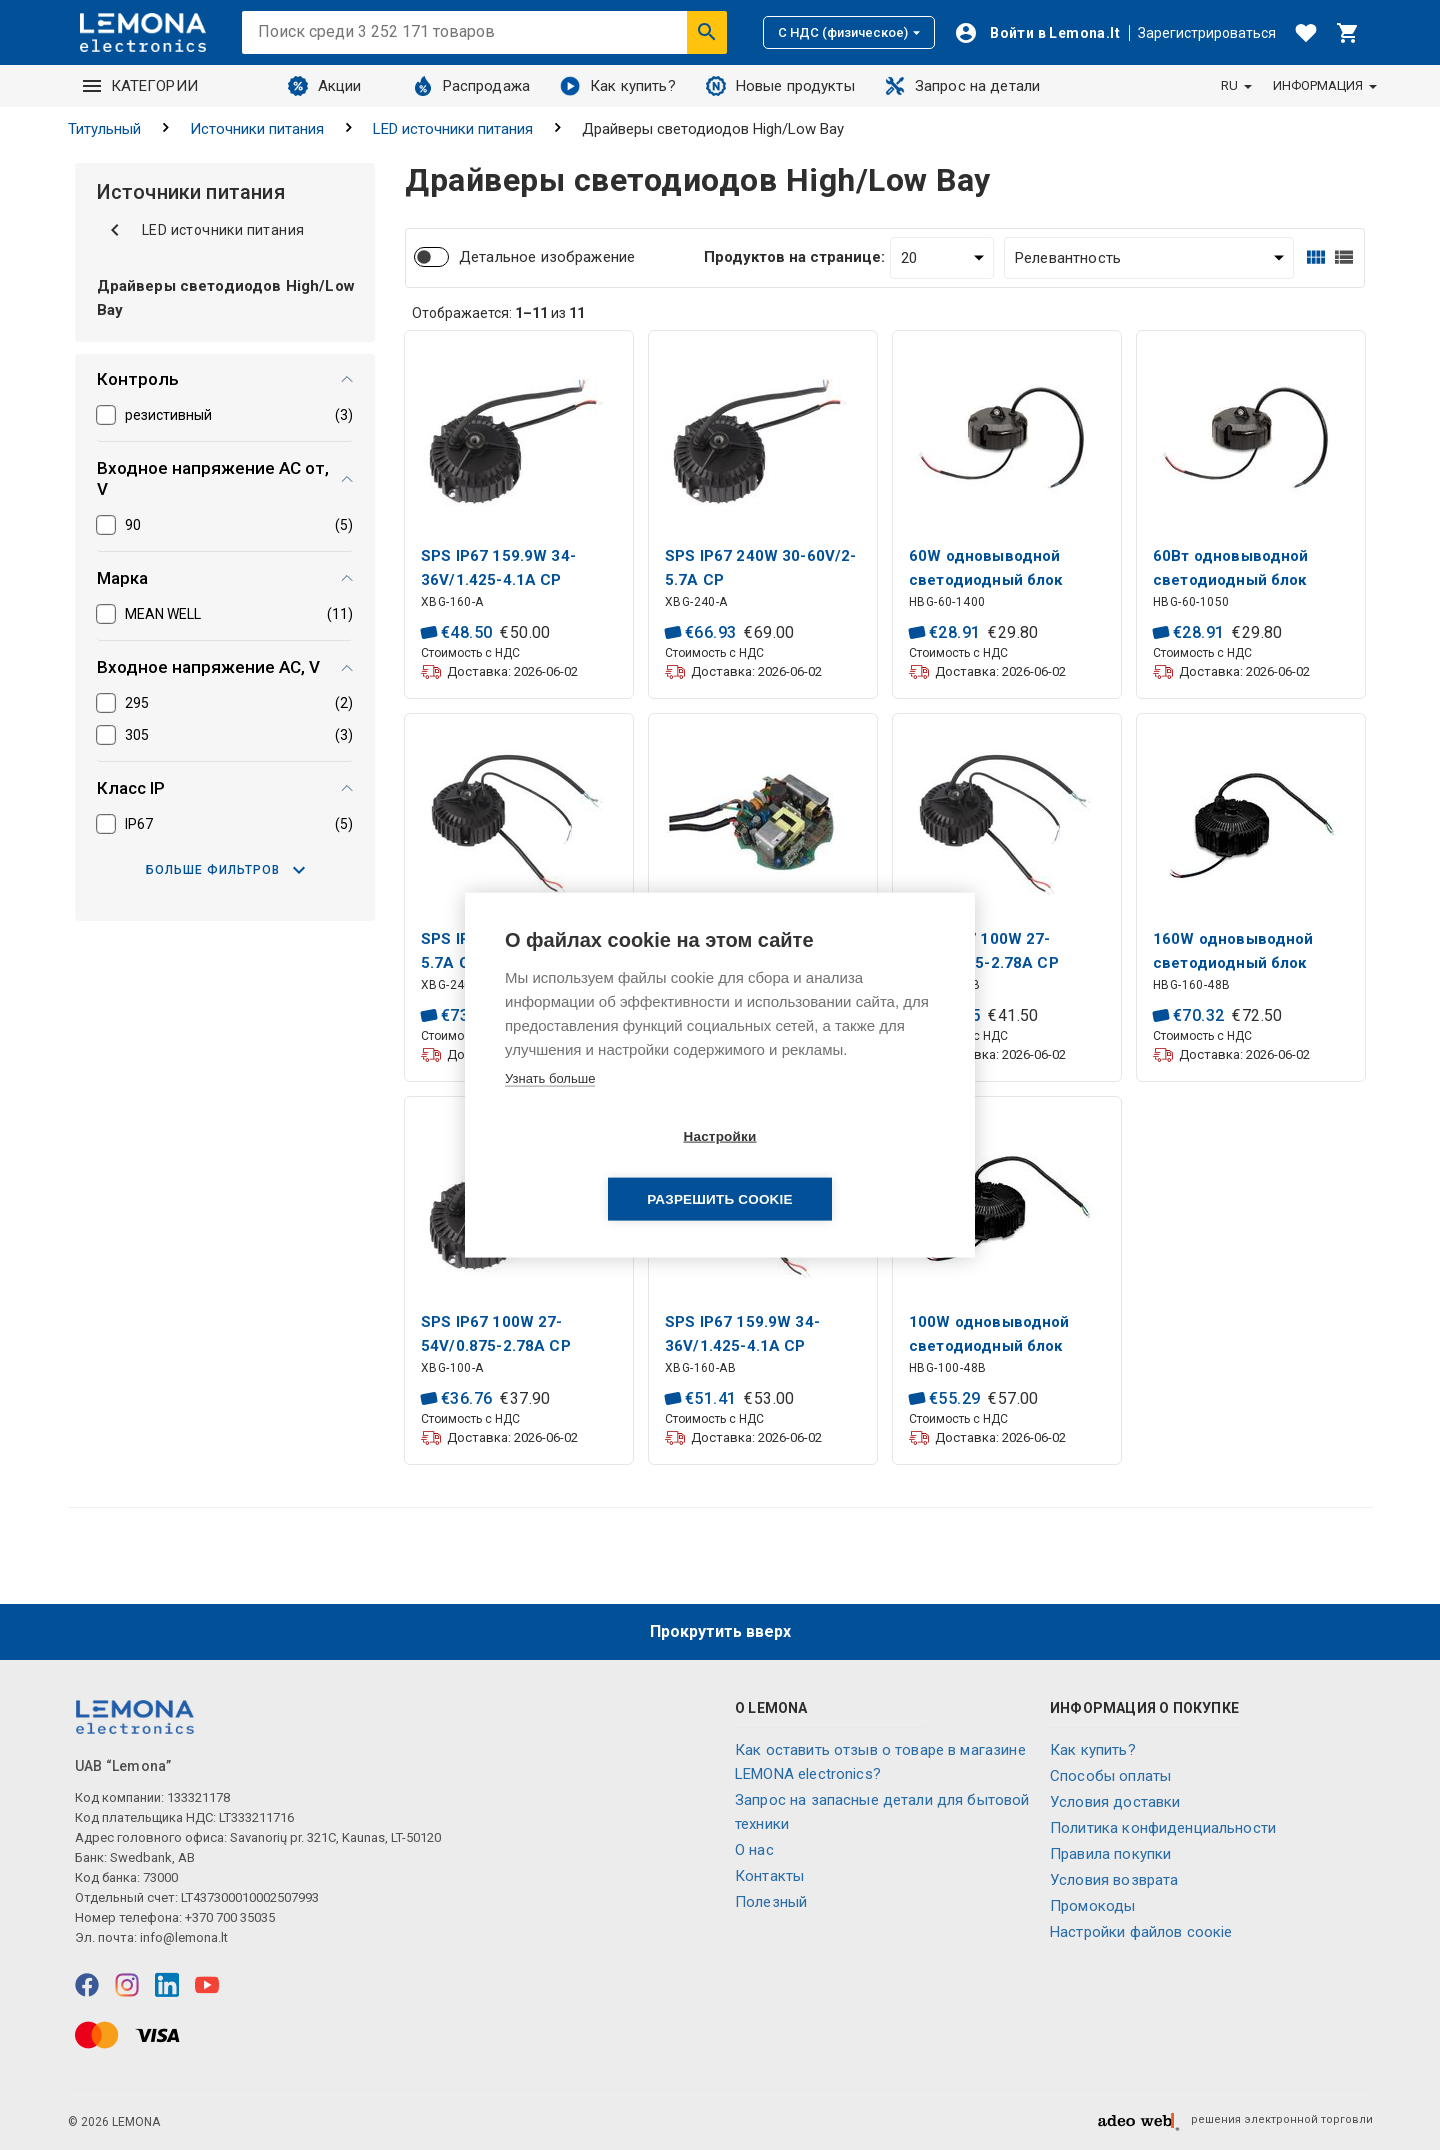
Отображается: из (498, 313)
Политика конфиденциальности (1163, 1828)
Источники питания (257, 129)
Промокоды (1092, 1906)
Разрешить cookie (834, 1167)
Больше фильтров (225, 870)
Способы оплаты (1110, 1776)
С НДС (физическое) (849, 32)
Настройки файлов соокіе (1141, 1932)
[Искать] (707, 32)
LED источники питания (453, 129)
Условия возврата (1114, 1880)
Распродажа (472, 86)
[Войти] (1037, 33)
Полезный (771, 1902)
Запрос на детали (962, 86)
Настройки (604, 1167)
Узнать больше (550, 1109)
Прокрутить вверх (720, 1631)
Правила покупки (1110, 1854)
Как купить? (618, 86)
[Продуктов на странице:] (942, 258)
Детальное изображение (547, 257)
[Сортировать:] (1149, 258)
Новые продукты (780, 86)
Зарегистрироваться (1207, 33)
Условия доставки (1115, 1802)
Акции (325, 86)
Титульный (104, 129)
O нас (754, 1850)
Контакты (769, 1876)
